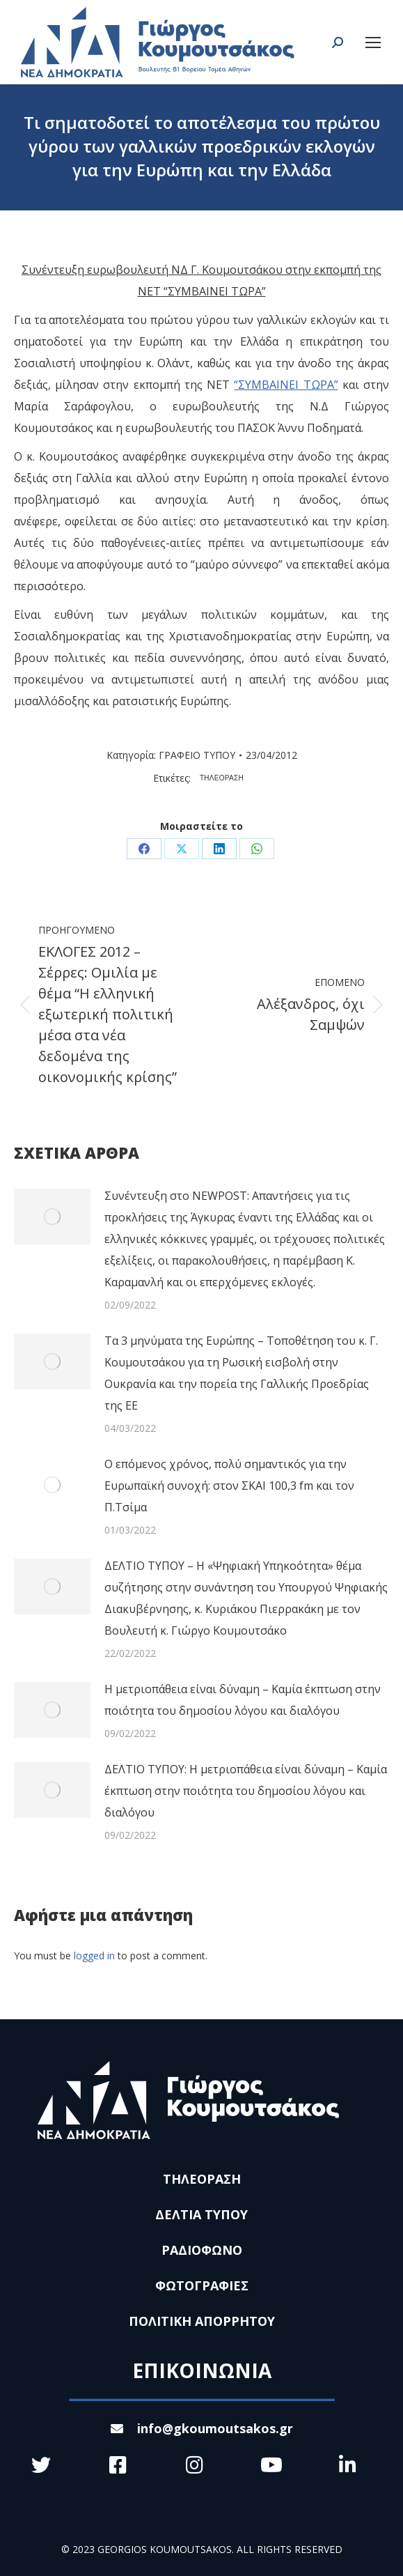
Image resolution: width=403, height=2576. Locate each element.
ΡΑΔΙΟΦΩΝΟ (201, 2250)
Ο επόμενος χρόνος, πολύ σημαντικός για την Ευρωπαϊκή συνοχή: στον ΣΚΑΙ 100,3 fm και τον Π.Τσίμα (229, 1485)
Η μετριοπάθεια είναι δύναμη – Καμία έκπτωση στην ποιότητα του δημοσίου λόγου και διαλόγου (242, 1699)
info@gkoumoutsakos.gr (202, 2428)
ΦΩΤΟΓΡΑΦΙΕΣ (201, 2285)
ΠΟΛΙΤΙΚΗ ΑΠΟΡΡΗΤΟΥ (202, 2321)
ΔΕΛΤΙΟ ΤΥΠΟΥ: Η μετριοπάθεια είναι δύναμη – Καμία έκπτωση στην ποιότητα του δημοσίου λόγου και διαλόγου (245, 1790)
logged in (94, 1955)
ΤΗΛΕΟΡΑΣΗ (222, 778)
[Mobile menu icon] (373, 42)
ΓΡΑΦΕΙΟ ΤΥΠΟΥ (197, 755)
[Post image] (52, 1216)
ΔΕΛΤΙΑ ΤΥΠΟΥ (201, 2214)
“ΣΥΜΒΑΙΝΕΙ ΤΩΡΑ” (286, 384)
